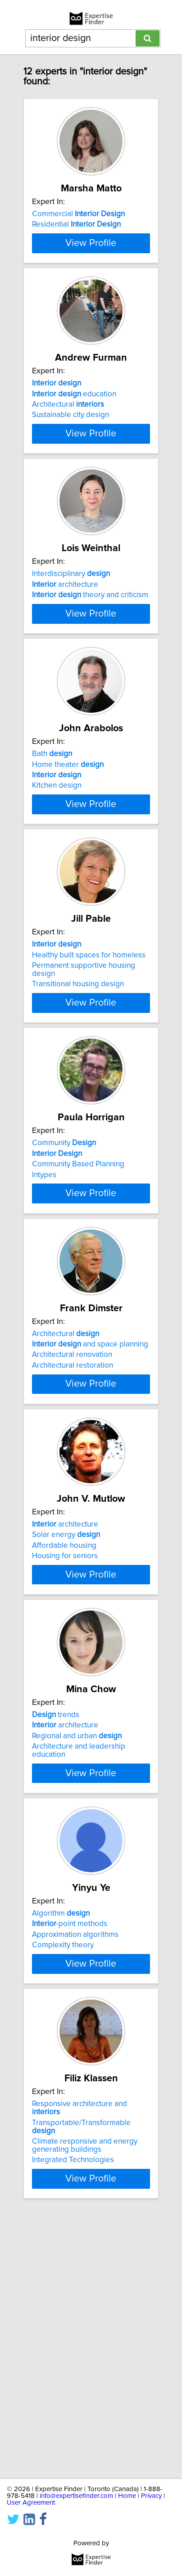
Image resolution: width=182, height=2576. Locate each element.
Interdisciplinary (71, 644)
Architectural (68, 450)
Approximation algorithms (75, 2169)
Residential (76, 224)
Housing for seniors (65, 1749)
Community (64, 1288)
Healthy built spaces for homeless (89, 1084)
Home (127, 2495)
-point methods (69, 2158)
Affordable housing (64, 1739)
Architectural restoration (72, 1535)
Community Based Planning (78, 1309)
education (74, 439)
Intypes (44, 1320)
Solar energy (66, 1728)
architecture (65, 654)
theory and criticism (90, 665)
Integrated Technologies (73, 2418)
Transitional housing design (78, 1113)
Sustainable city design (70, 460)
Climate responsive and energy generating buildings (84, 2404)
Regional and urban (77, 1954)
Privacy (151, 2495)
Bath (52, 858)
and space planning (90, 1513)
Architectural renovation (72, 1524)
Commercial (78, 214)
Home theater (68, 869)
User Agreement (31, 2502)
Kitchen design (57, 890)
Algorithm (61, 2148)
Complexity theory (63, 2179)
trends (55, 1933)
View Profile (90, 288)
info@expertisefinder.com (76, 2495)
